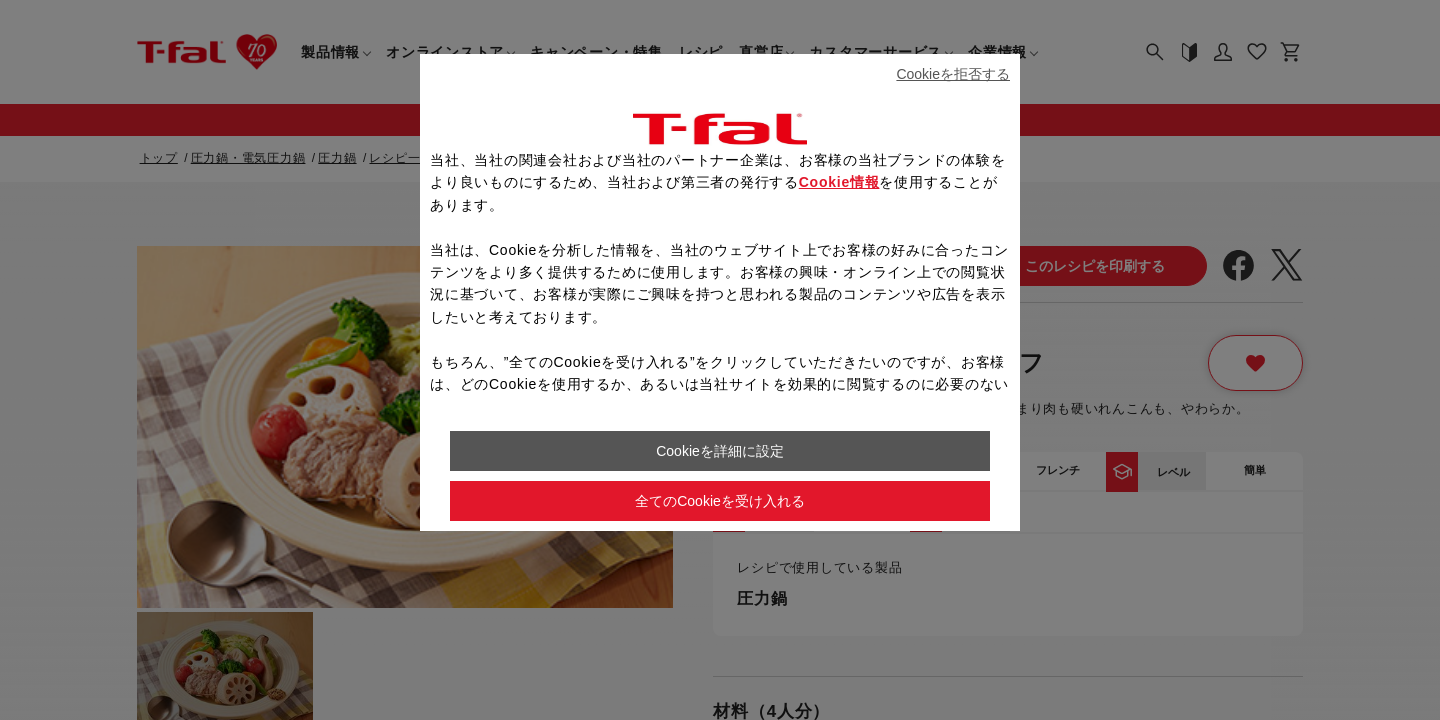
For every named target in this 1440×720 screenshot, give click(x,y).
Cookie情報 (839, 182)
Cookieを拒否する (953, 74)
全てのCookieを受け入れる (720, 501)
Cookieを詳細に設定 (720, 451)
